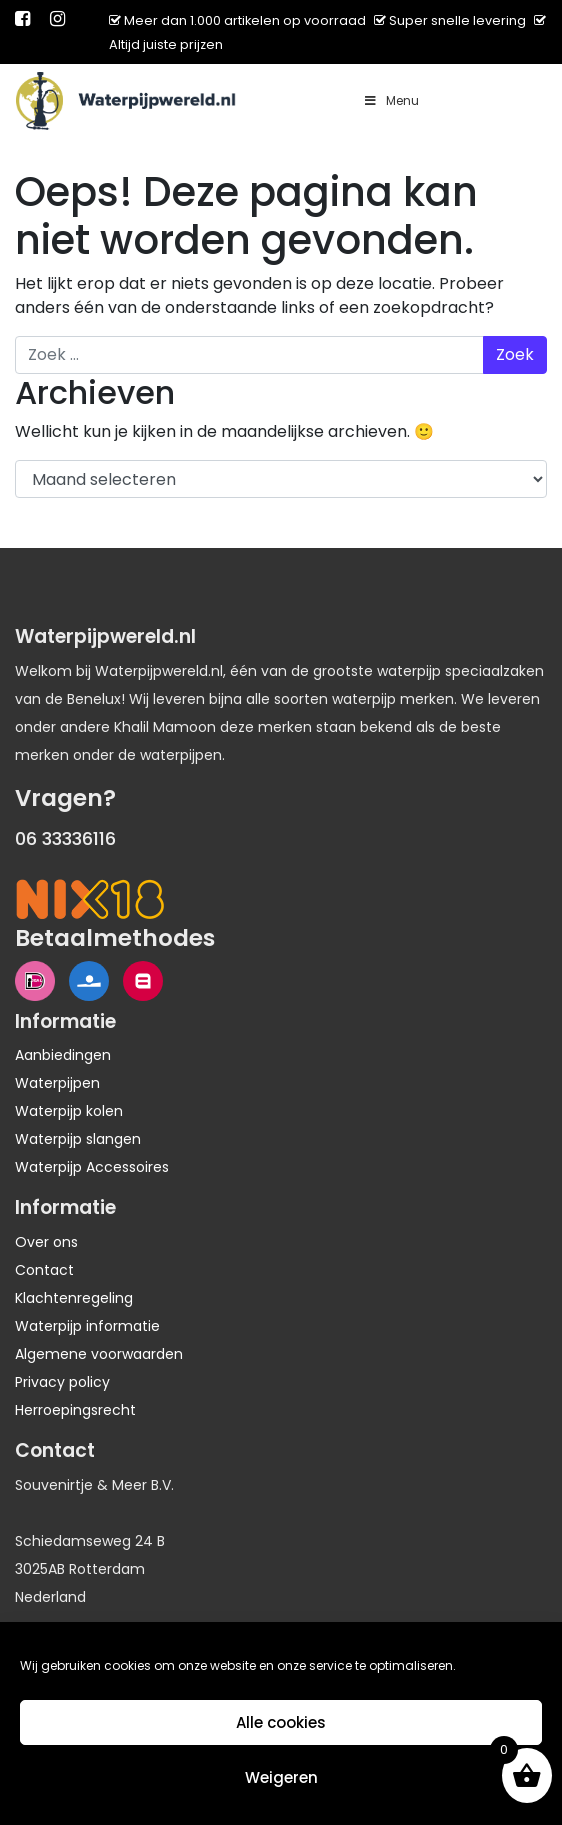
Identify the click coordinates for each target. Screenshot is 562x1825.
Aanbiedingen (63, 1055)
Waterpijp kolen (69, 1111)
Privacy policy (62, 1382)
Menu (391, 100)
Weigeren (281, 1777)
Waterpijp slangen (78, 1139)
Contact (44, 1270)
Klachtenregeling (74, 1298)
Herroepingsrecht (75, 1410)
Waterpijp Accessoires (92, 1167)
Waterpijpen (57, 1083)
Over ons (46, 1242)
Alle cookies (281, 1722)
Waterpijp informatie (87, 1326)
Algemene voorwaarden (99, 1354)
